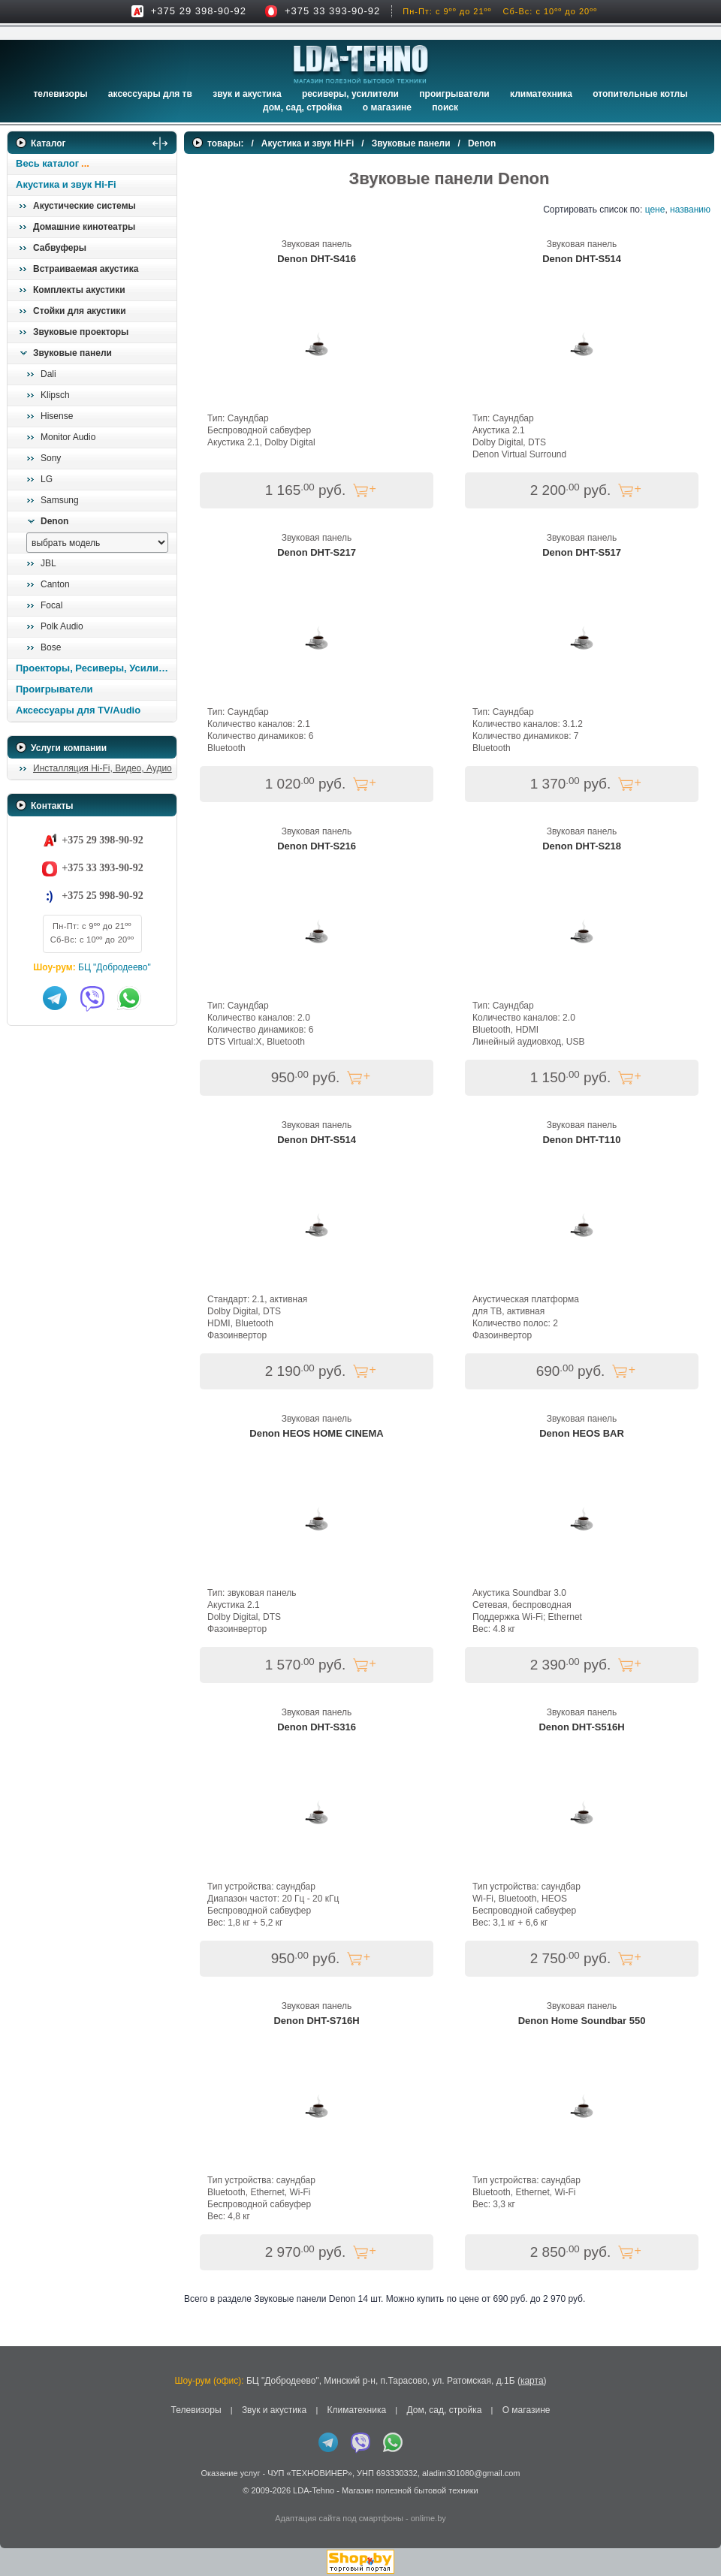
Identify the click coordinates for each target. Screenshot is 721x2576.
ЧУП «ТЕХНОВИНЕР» (309, 2473)
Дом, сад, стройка (302, 107)
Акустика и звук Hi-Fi (66, 184)
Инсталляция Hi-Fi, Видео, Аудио (102, 768)
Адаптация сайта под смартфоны (339, 2518)
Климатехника (541, 94)
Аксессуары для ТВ (150, 94)
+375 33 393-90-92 (332, 11)
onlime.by (428, 2518)
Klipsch (55, 395)
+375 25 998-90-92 (102, 895)
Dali (48, 374)
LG (47, 479)
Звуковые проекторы (80, 332)
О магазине (526, 2410)
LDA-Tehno (313, 2490)
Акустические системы (84, 206)
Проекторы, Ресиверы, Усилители (96, 668)
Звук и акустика (247, 94)
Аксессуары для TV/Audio (78, 710)
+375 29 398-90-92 (198, 11)
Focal (51, 605)
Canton (55, 584)
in (20, 2501)
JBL (48, 563)
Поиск (445, 107)
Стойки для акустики (79, 311)
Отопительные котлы (640, 94)
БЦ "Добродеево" (114, 967)
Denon (54, 521)
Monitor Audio (68, 437)
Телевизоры (60, 94)
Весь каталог (47, 163)
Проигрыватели (454, 94)
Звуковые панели (72, 353)
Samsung (60, 500)
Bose (51, 647)
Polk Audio (62, 626)
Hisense (57, 416)
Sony (51, 458)
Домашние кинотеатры (84, 227)
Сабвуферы (59, 248)
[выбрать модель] (97, 542)
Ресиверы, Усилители (350, 94)
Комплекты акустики (79, 290)
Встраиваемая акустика (85, 269)
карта (532, 2380)
